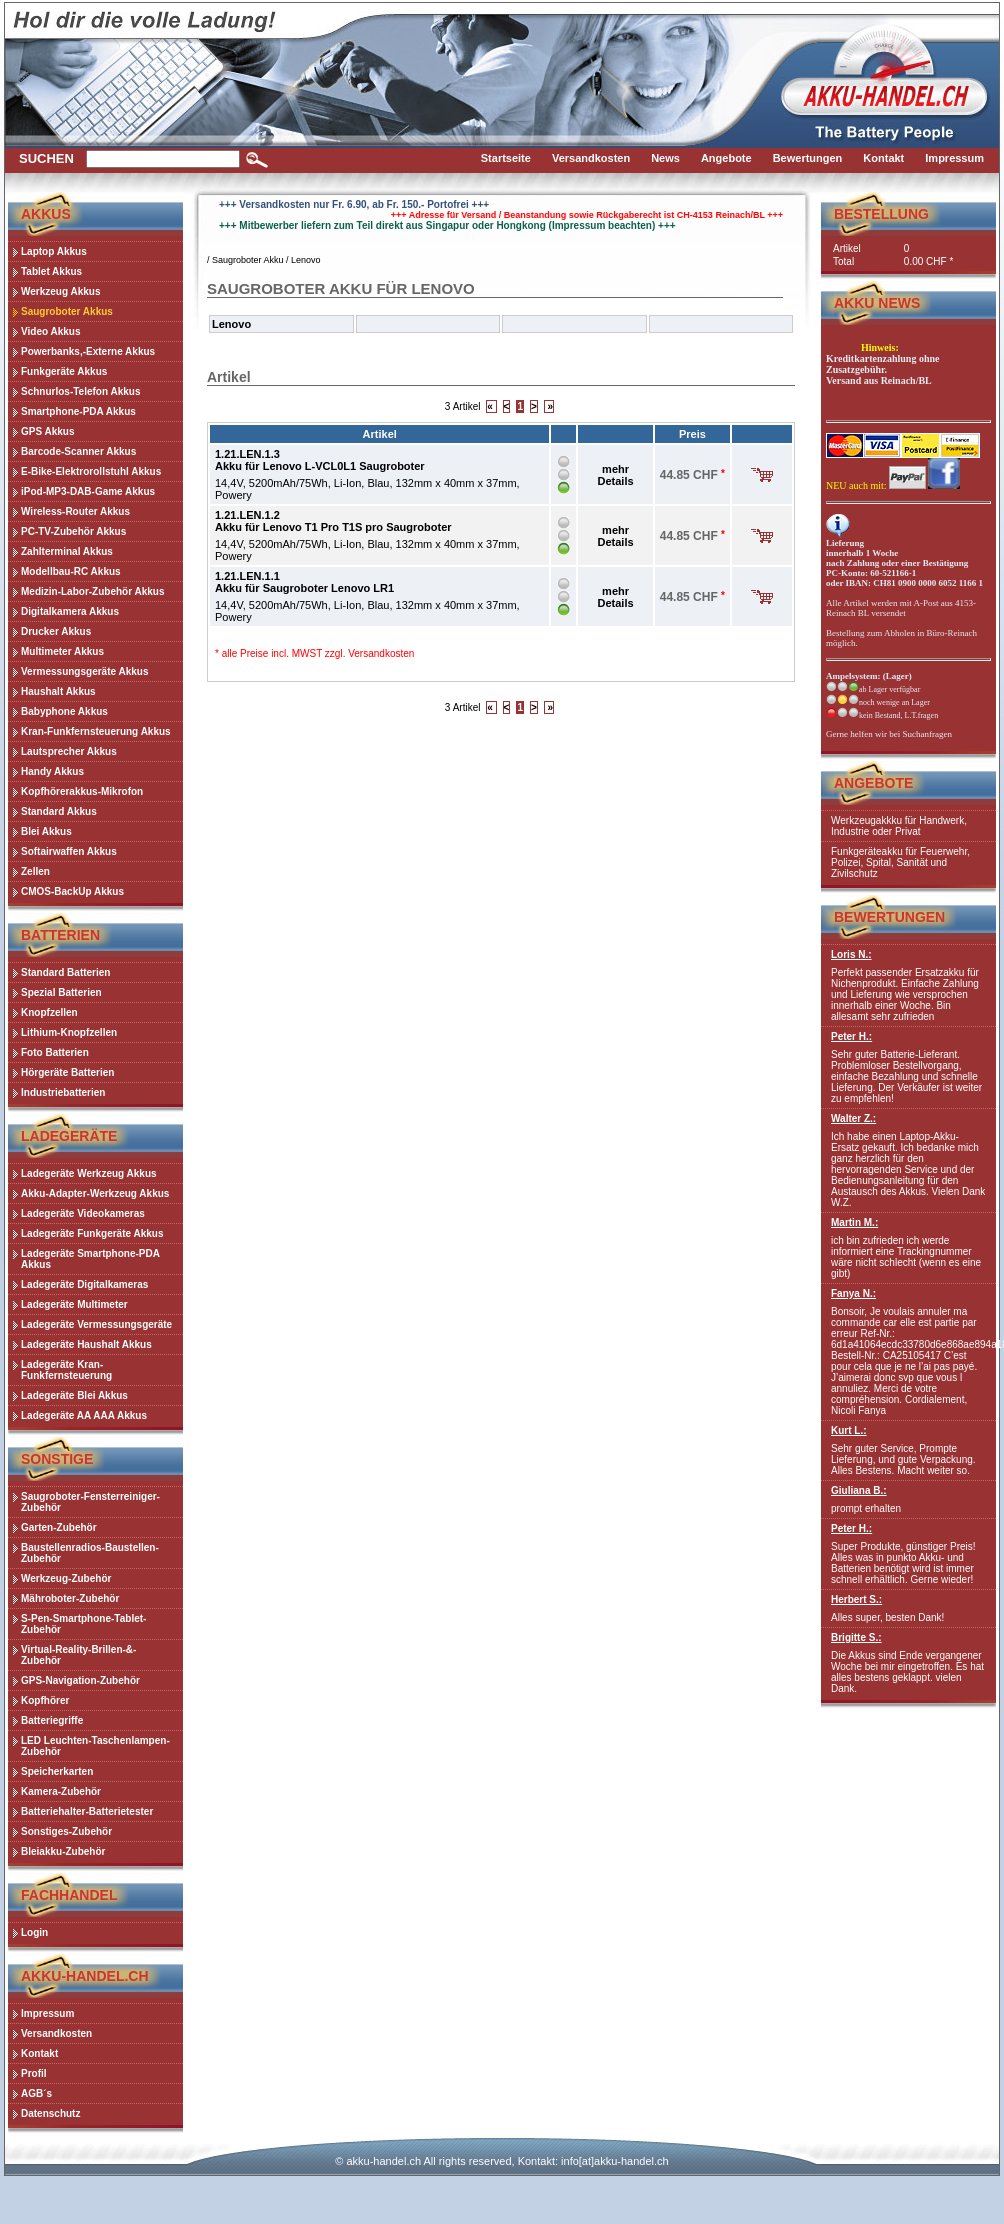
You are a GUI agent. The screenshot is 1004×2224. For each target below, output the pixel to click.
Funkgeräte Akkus (64, 371)
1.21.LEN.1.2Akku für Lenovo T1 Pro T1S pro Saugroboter (333, 521)
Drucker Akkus (56, 631)
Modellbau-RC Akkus (71, 571)
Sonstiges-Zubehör (66, 1831)
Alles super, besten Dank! (908, 1608)
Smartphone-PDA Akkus (78, 411)
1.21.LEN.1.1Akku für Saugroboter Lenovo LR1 (304, 582)
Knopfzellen (49, 1012)
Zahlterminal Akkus (67, 551)
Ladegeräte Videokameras (83, 1213)
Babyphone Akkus (64, 711)
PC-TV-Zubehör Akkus (73, 531)
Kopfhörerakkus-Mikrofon (82, 791)
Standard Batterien (65, 972)
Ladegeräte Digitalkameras (84, 1284)
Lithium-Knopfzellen (69, 1032)
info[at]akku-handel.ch (615, 2161)
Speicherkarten (57, 1771)
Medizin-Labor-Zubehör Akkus (93, 591)
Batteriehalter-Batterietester (87, 1811)
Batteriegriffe (52, 1720)
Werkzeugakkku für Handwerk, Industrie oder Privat (899, 826)
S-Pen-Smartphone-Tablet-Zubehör (83, 1624)
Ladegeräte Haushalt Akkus (86, 1344)
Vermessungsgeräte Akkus (84, 671)
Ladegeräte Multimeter (74, 1304)
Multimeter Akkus (62, 651)
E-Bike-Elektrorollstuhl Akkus (91, 471)
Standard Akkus (59, 811)
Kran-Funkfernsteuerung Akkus (96, 731)
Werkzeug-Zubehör (66, 1578)
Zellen (35, 871)
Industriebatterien (63, 1092)
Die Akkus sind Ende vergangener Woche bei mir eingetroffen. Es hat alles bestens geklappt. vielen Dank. (908, 1663)
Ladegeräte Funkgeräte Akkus (92, 1233)
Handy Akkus (52, 771)
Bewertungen (889, 917)
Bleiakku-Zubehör (63, 1851)
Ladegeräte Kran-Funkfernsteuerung (66, 1370)
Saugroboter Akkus (67, 311)
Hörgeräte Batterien (67, 1072)
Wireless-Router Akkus (75, 511)
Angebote (873, 783)
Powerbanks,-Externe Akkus (88, 351)
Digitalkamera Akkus (70, 611)
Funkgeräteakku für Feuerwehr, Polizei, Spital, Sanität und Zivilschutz (900, 862)
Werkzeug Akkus (60, 291)
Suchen (46, 158)
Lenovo (306, 260)
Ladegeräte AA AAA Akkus (84, 1415)
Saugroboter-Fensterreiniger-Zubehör (90, 1502)
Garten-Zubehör (59, 1527)
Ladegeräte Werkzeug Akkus (89, 1173)
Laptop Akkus (54, 251)
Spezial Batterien (61, 992)
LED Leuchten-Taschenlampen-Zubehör (95, 1746)
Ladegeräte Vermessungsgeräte (96, 1324)
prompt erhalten (908, 1499)
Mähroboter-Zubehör (70, 1598)
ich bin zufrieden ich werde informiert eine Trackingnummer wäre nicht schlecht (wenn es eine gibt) (908, 1248)
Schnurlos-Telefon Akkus (80, 391)
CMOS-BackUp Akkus (72, 891)
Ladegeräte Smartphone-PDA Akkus (90, 1259)
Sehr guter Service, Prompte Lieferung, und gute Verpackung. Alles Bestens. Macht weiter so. (908, 1450)
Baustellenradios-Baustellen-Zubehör (90, 1553)
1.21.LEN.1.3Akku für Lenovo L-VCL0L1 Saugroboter (320, 460)
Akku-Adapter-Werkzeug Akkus (95, 1193)
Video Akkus (50, 331)
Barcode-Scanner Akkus (78, 451)
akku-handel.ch (383, 2161)
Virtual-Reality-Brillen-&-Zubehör (78, 1655)
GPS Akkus (48, 431)
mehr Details (616, 475)
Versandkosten (381, 653)
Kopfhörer (45, 1700)
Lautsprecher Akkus (69, 751)
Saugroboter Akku (248, 260)
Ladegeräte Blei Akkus (74, 1395)
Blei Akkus (46, 831)
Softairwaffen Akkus (69, 851)
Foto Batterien (55, 1052)
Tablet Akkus (51, 271)
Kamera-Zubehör (61, 1791)
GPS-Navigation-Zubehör (80, 1680)
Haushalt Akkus (58, 691)
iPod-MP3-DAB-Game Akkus (88, 491)
